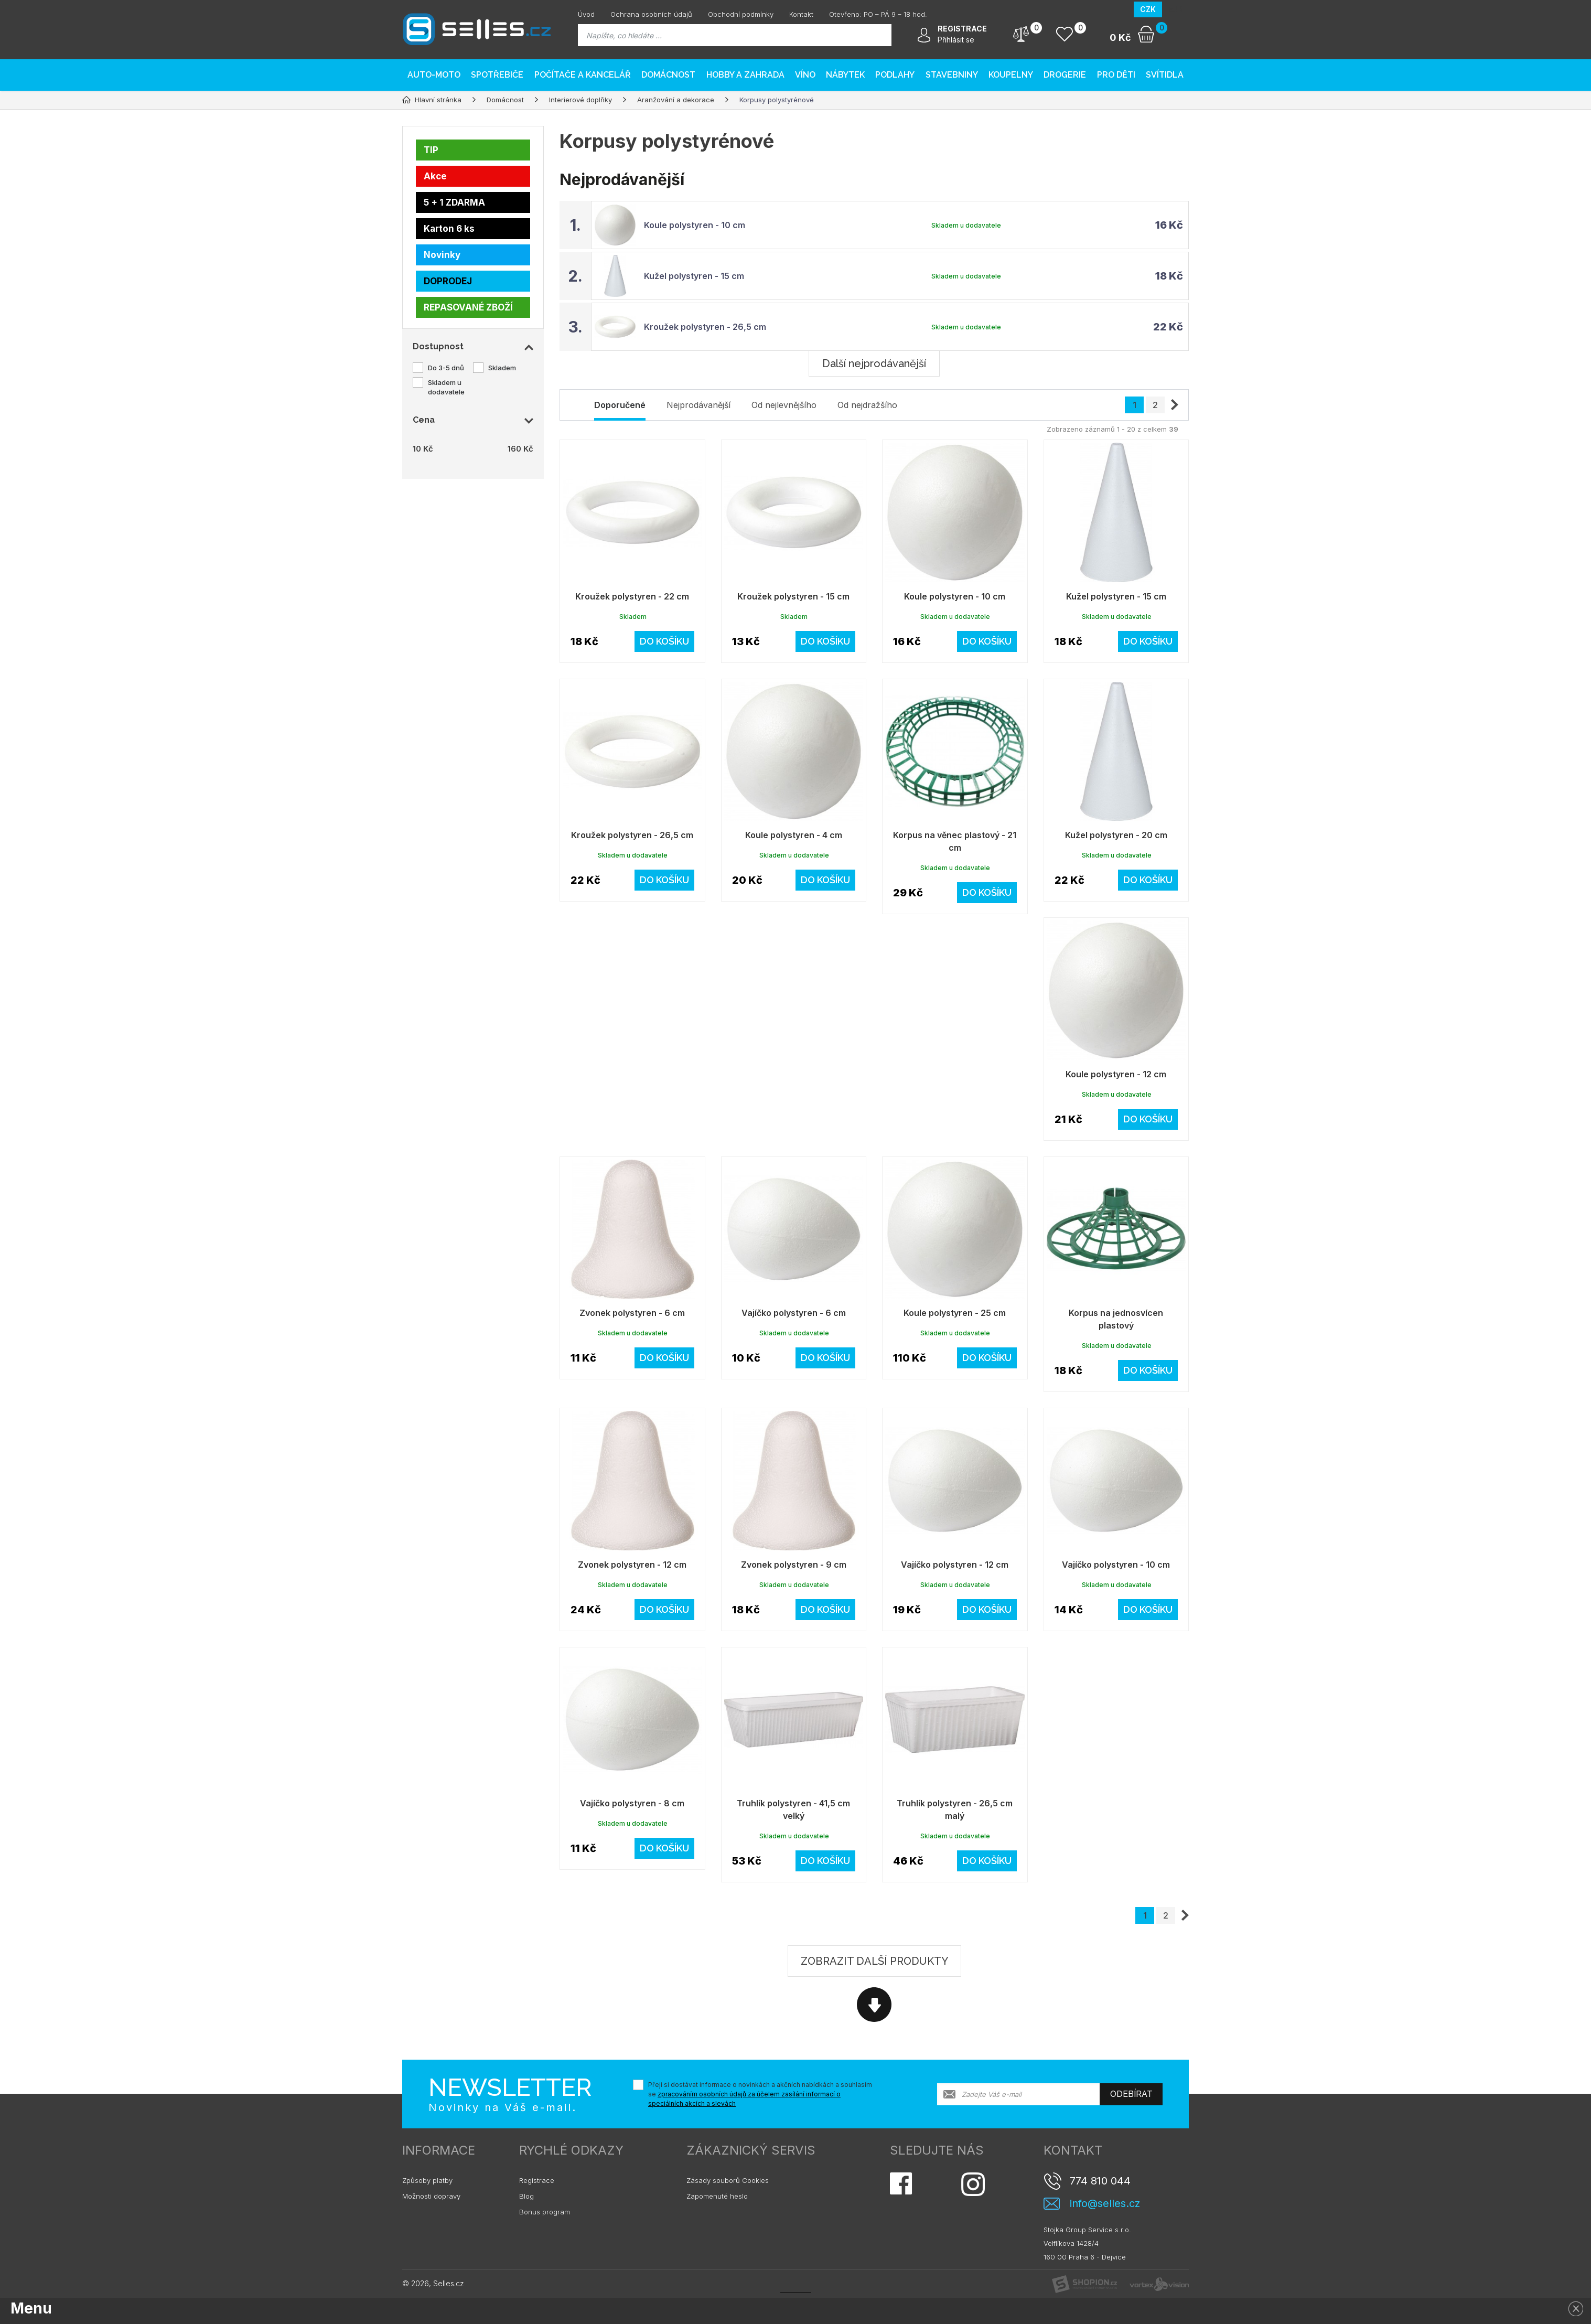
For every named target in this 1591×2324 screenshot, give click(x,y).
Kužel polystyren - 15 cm (694, 276)
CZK (1148, 9)
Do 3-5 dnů (446, 367)
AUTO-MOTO (433, 75)
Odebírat (1131, 2094)
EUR (1175, 9)
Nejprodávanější (698, 405)
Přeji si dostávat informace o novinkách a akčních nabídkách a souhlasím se (760, 2094)
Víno (805, 75)
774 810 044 (1100, 2181)
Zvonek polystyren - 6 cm (632, 1313)
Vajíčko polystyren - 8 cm (632, 1803)
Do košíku (664, 641)
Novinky (442, 255)
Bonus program (544, 2212)
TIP (431, 150)
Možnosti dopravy (431, 2196)
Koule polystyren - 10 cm (694, 225)
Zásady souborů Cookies (727, 2180)
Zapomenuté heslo (717, 2196)
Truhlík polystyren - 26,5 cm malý (955, 1809)
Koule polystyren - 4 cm (793, 835)
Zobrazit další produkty (874, 1961)
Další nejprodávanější (874, 363)
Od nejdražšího (867, 405)
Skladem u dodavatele (446, 387)
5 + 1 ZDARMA (454, 202)
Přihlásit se (956, 39)
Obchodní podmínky (740, 14)
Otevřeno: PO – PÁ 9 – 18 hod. (878, 14)
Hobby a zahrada (745, 75)
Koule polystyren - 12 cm (1116, 1074)
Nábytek (845, 75)
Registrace (536, 2180)
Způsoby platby (427, 2180)
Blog (526, 2196)
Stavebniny (952, 75)
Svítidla (1165, 75)
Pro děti (1116, 75)
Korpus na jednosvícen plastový (1116, 1319)
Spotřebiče (497, 75)
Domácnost (668, 75)
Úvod (586, 14)
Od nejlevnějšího (783, 405)
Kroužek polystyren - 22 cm (632, 596)
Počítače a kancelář (582, 75)
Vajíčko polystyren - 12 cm (954, 1564)
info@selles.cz (1105, 2204)
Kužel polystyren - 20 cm (1116, 835)
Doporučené (620, 405)
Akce (435, 176)
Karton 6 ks (449, 228)
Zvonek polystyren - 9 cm (793, 1564)
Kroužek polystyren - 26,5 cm (705, 327)
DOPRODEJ (448, 281)
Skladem (502, 367)
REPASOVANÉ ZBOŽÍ (468, 307)
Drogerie (1065, 75)
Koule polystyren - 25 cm (955, 1313)
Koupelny (1010, 75)
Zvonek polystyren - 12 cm (632, 1564)
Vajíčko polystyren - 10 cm (1116, 1564)
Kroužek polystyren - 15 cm (793, 596)
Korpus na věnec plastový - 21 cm (954, 841)
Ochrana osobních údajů (651, 14)
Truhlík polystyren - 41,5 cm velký (793, 1809)
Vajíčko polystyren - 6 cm (793, 1313)
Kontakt (801, 14)
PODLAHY (895, 75)
